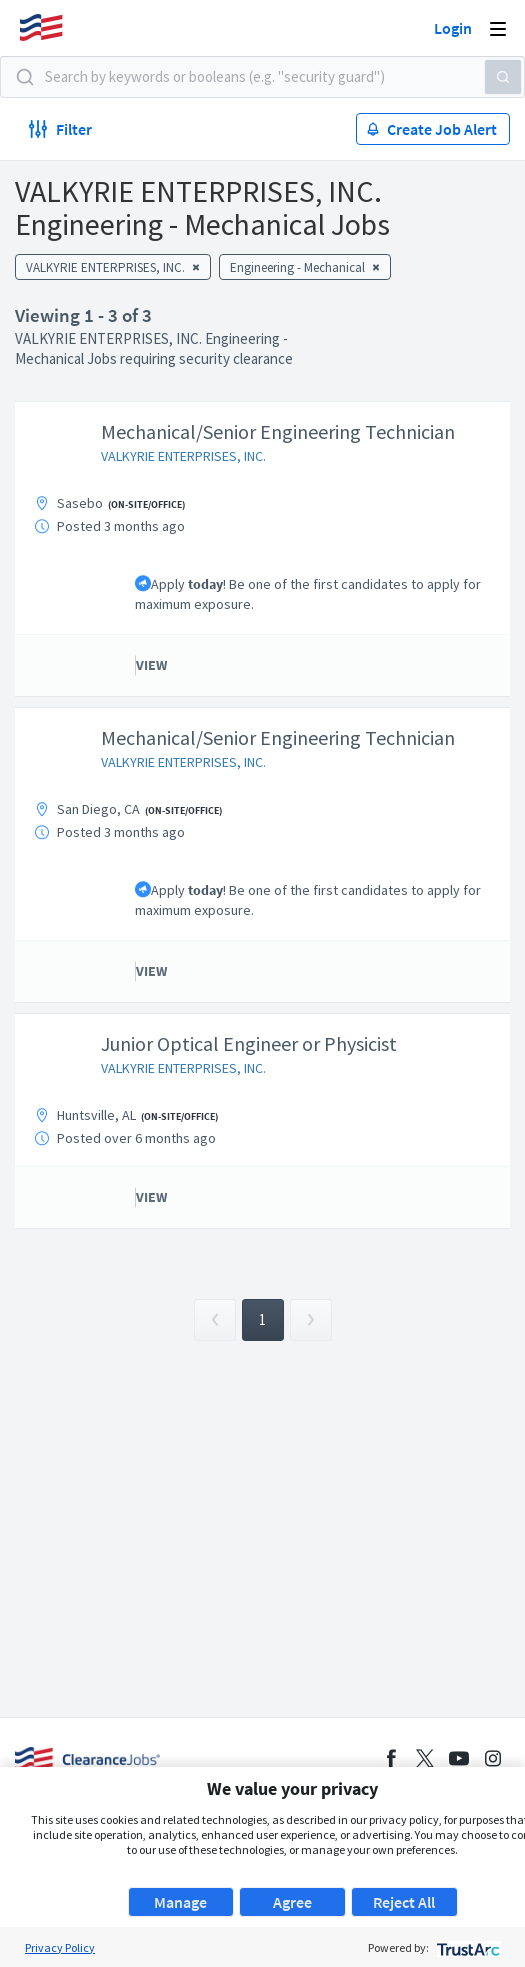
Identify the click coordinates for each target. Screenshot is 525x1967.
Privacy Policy (60, 1947)
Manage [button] (180, 1902)
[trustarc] (466, 1947)
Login (453, 28)
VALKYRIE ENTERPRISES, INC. (183, 456)
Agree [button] (292, 1902)
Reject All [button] (404, 1902)
